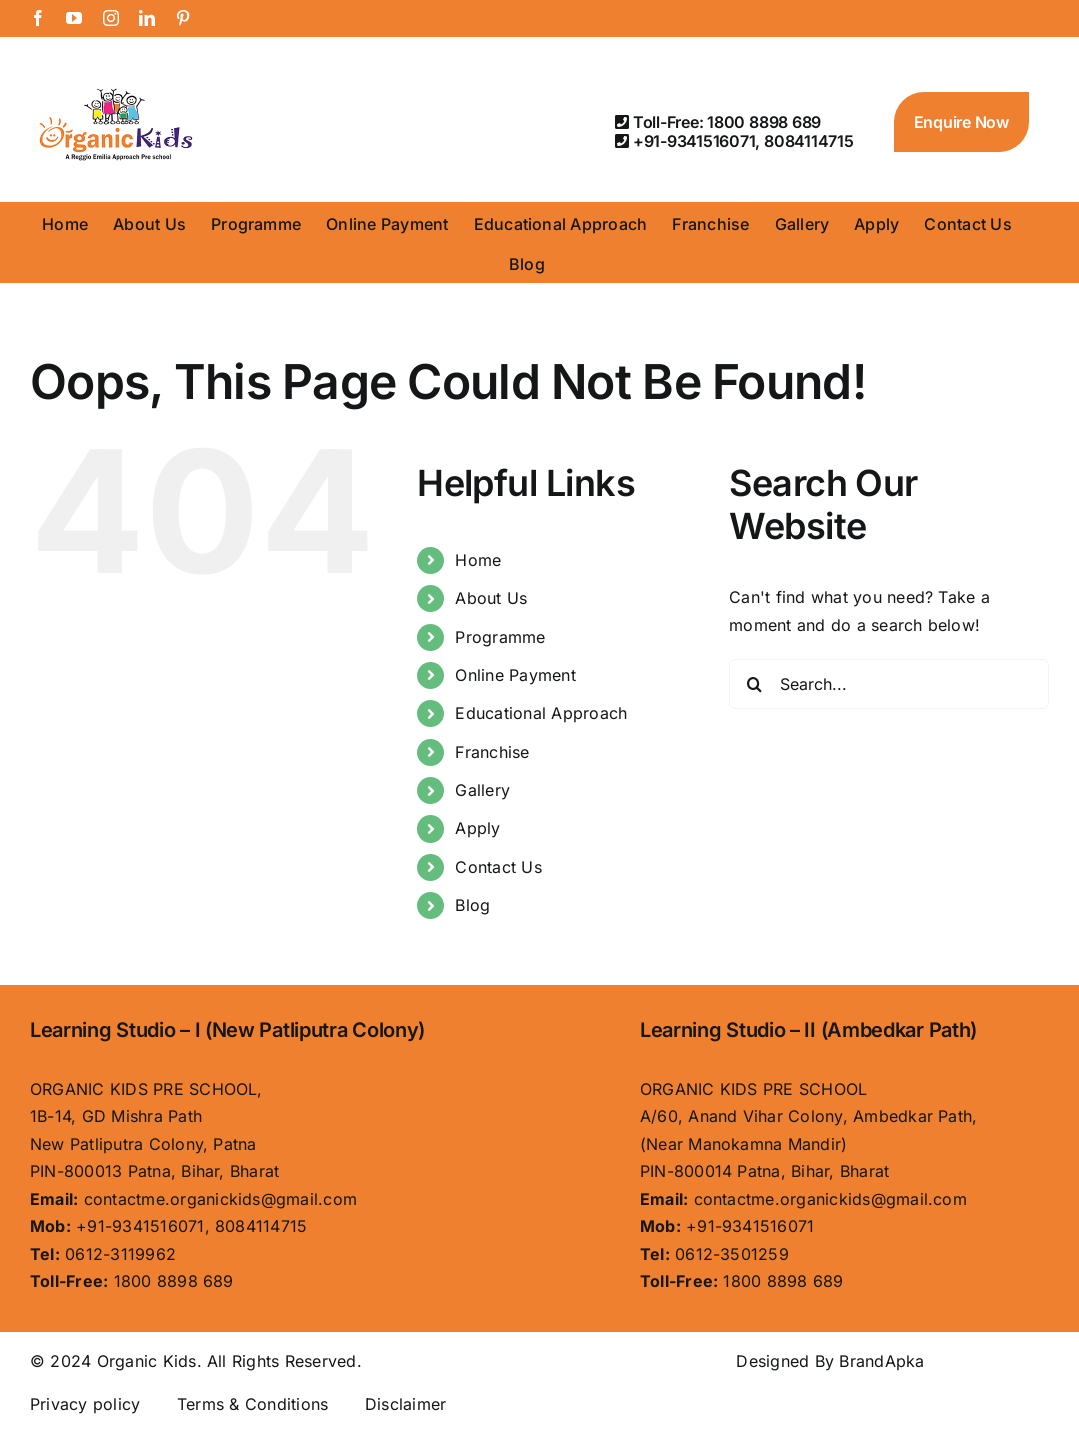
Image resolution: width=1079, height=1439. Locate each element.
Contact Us (498, 867)
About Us (491, 598)
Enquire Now (961, 122)
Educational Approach (541, 713)
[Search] (754, 684)
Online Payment (515, 675)
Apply (477, 828)
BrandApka (881, 1361)
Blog (472, 905)
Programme (500, 637)
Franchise (492, 752)
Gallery (482, 790)
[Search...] (889, 684)
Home (478, 560)
